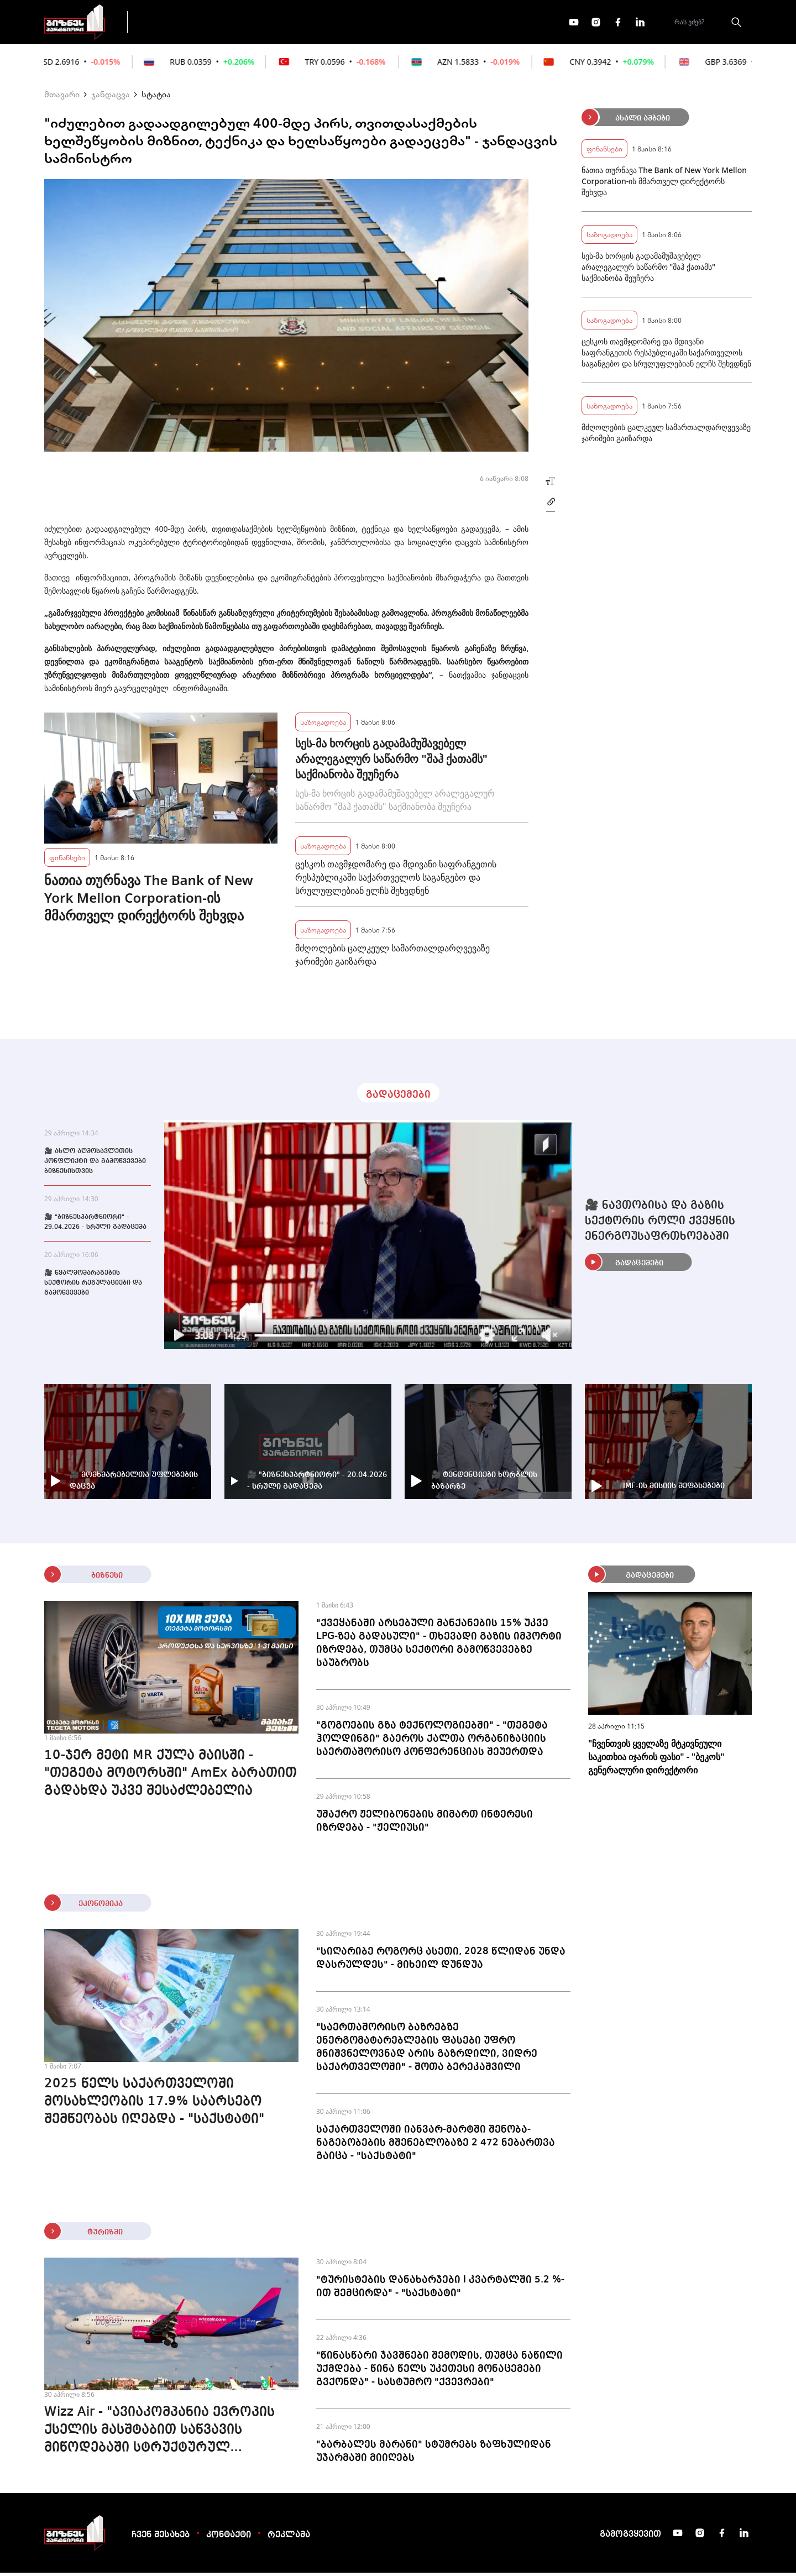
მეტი (395, 23)
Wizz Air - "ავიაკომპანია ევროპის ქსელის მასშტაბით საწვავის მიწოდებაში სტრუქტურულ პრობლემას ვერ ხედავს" (159, 2434)
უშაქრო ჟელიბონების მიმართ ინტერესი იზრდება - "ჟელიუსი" (424, 1824)
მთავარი (62, 97)
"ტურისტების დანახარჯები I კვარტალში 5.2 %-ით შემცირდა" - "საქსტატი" (440, 2289)
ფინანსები (259, 23)
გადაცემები (184, 23)
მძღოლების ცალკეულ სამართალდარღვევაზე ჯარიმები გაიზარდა (392, 958)
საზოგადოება (323, 725)
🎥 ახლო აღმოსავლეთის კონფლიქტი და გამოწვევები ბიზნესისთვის (95, 1164)
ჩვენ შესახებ (161, 2538)
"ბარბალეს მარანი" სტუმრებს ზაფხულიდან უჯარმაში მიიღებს (433, 2454)
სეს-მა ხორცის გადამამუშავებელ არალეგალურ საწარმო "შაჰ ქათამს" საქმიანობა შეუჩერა (391, 762)
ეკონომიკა (333, 23)
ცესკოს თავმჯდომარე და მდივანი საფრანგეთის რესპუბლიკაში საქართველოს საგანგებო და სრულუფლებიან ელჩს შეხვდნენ (395, 880)
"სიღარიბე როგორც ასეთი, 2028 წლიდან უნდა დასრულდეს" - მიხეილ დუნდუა (440, 1961)
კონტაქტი (228, 2538)
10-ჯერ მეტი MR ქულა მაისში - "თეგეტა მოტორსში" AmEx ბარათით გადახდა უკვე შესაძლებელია (170, 1776)
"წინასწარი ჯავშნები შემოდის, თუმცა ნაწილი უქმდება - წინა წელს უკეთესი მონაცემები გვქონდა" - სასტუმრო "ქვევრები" (439, 2372)
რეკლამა (289, 2538)
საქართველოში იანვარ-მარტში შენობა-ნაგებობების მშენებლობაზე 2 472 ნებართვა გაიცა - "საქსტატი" (435, 2146)
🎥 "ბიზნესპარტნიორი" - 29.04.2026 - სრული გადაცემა (95, 1225)
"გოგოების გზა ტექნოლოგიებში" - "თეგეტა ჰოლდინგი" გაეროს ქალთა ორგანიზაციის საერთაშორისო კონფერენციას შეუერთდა (432, 1742)
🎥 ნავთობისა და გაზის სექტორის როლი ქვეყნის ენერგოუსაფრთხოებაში (660, 1224)
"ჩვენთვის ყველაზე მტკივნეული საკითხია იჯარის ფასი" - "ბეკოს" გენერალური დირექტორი (656, 1760)
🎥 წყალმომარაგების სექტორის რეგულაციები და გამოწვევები (93, 1286)
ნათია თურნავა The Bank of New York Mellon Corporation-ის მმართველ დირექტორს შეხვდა (148, 901)
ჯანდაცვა (110, 97)
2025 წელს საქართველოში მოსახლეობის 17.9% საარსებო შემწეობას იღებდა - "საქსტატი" (154, 2105)
